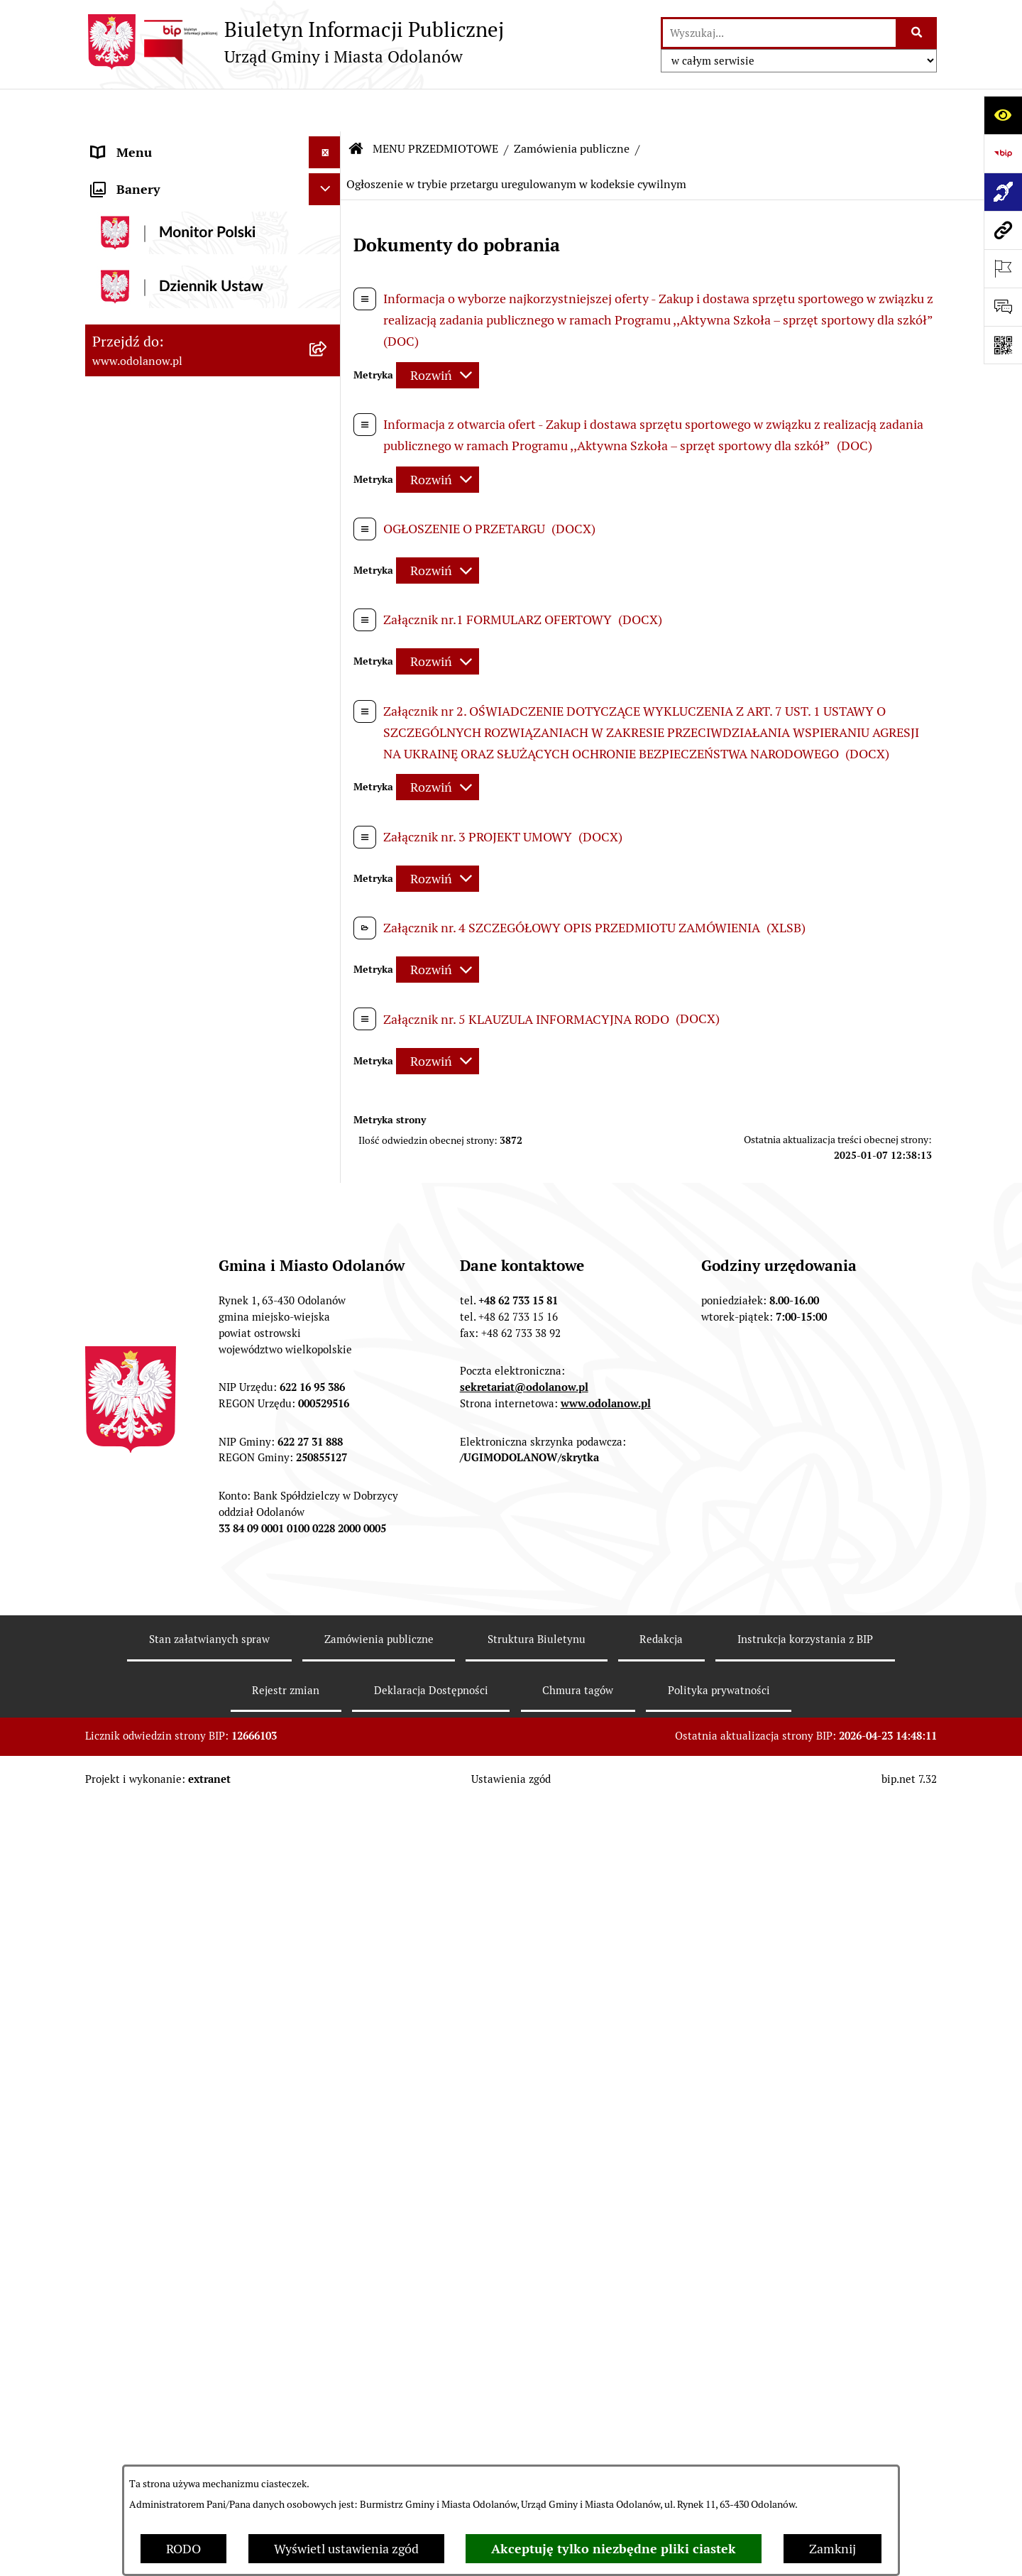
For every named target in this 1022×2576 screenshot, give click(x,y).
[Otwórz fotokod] (1003, 345)
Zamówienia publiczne (572, 106)
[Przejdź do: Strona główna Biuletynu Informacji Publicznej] (356, 106)
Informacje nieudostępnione (172, 1841)
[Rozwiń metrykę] (437, 333)
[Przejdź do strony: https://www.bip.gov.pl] (1003, 153)
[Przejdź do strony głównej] (294, 42)
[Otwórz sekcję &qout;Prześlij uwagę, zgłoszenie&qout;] (1003, 307)
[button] (328, 142)
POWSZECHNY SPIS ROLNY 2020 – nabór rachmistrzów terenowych (191, 2150)
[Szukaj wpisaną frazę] (917, 33)
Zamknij (832, 2548)
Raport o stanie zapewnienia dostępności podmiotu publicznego (190, 1882)
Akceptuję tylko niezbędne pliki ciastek (613, 2548)
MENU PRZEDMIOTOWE (161, 205)
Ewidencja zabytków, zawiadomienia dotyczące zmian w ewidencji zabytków (193, 1994)
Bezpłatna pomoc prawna (163, 2077)
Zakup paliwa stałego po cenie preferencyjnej (175, 1933)
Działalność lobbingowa (159, 173)
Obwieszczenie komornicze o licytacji (196, 2045)
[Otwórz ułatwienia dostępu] (1003, 115)
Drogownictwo (133, 2109)
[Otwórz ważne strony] (1003, 268)
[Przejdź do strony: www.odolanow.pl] (1003, 230)
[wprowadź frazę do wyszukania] (779, 33)
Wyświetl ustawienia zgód (346, 2548)
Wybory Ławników (143, 2243)
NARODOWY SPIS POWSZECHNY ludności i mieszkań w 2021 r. (187, 2202)
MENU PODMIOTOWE (154, 141)
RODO (183, 2548)
